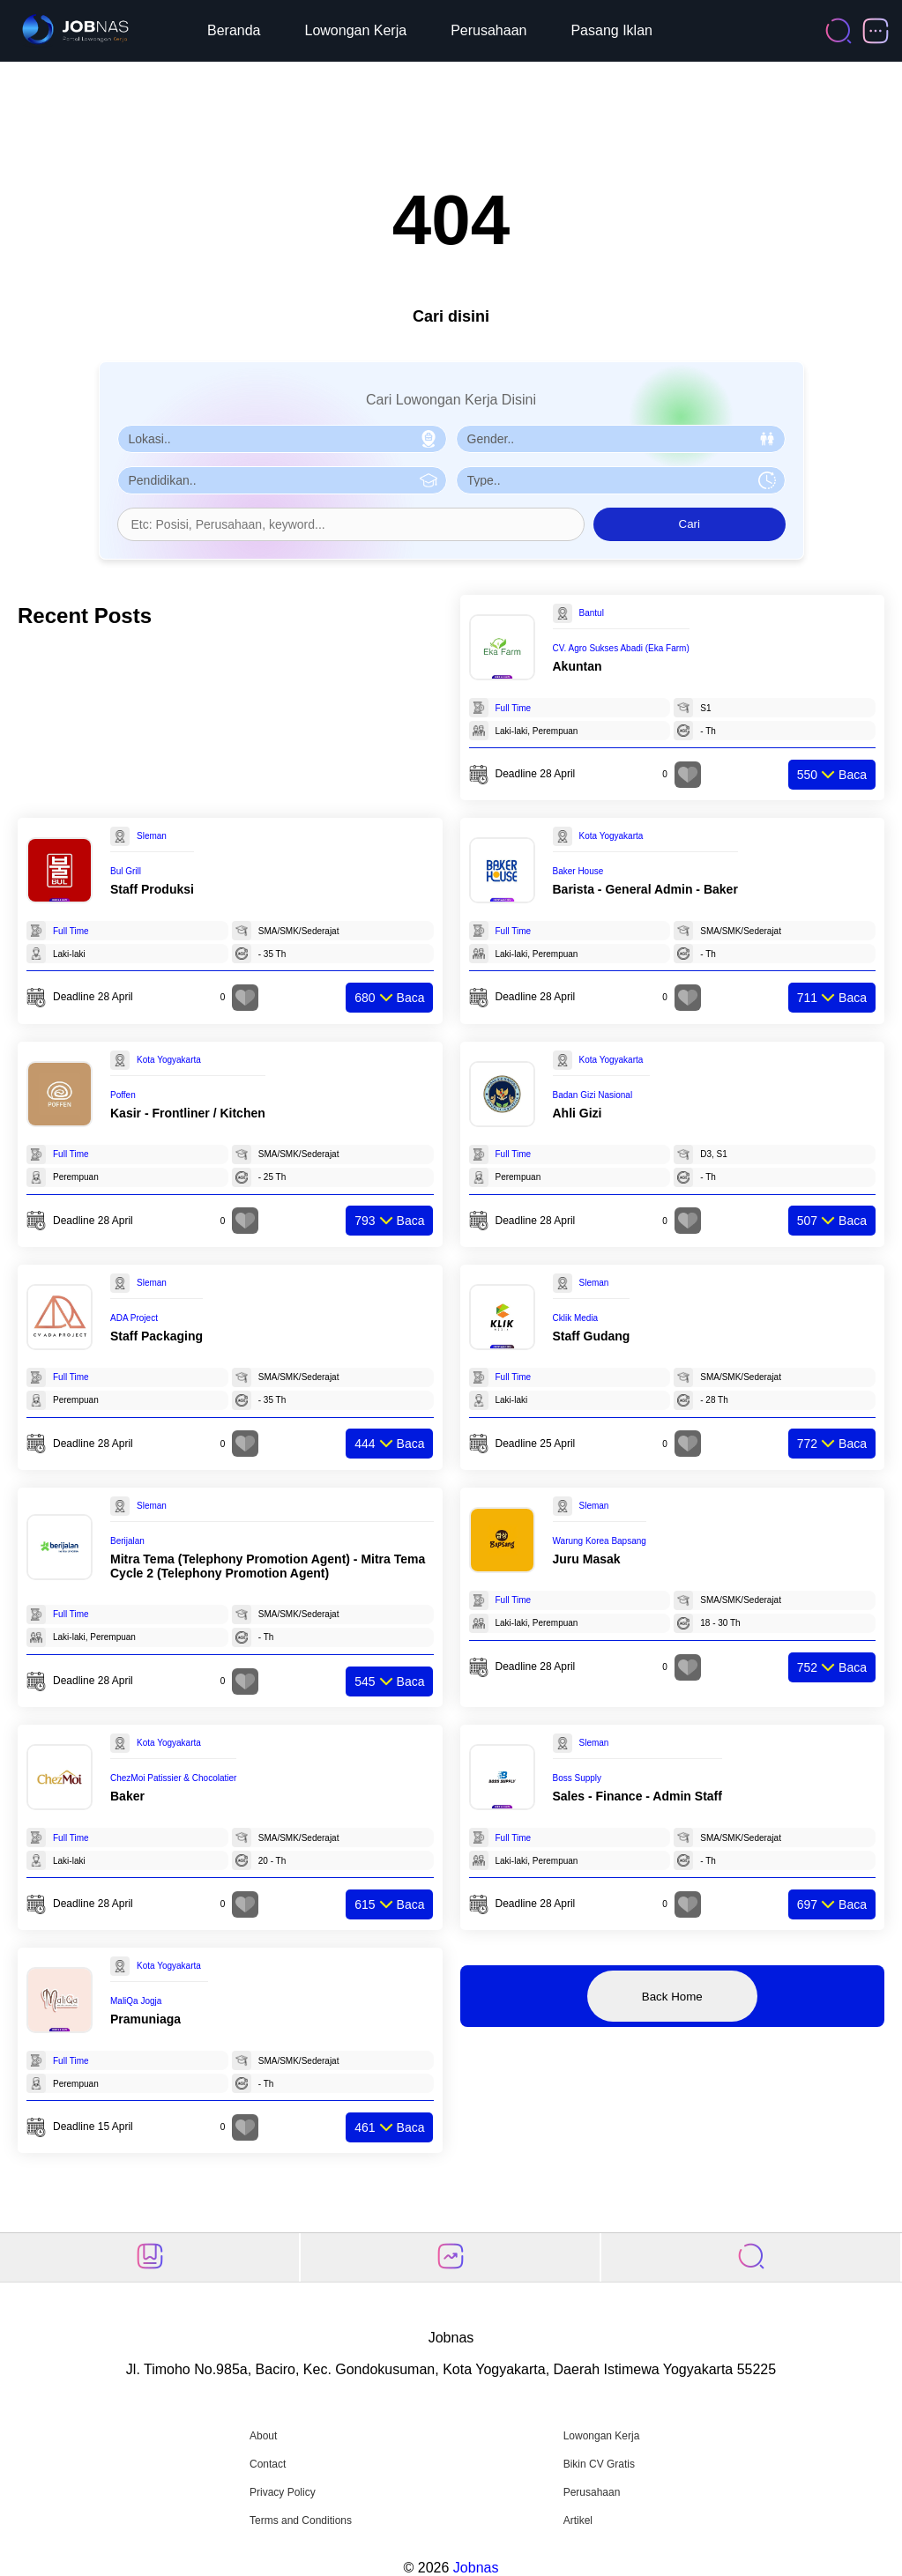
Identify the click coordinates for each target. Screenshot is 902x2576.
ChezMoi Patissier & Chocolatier (173, 1778)
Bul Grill (125, 871)
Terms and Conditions (301, 2520)
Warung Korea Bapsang (599, 1541)
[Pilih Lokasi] (282, 439)
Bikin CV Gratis (599, 2464)
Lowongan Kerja (356, 30)
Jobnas (476, 2567)
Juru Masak (587, 1559)
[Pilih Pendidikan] (282, 480)
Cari (689, 524)
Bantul (591, 613)
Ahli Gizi (577, 1113)
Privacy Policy (283, 2492)
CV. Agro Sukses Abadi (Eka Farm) (621, 648)
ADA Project (134, 1318)
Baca (832, 774)
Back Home (672, 1996)
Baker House (578, 871)
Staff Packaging (156, 1336)
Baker (127, 1796)
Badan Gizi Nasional (593, 1095)
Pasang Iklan (611, 30)
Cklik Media (576, 1318)
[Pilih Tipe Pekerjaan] (621, 480)
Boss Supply (577, 1778)
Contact (268, 2464)
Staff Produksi (152, 889)
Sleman (152, 836)
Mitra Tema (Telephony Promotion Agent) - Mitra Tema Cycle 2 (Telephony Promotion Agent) (267, 1566)
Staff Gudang (591, 1336)
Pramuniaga (145, 2019)
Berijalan (127, 1541)
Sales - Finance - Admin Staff (637, 1796)
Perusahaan (488, 30)
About (263, 2436)
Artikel (578, 2520)
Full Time (514, 708)
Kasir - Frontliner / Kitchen (187, 1113)
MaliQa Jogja (135, 2001)
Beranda (234, 30)
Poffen (123, 1095)
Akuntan (577, 666)
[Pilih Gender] (621, 439)
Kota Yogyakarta (611, 836)
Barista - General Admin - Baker (645, 889)
